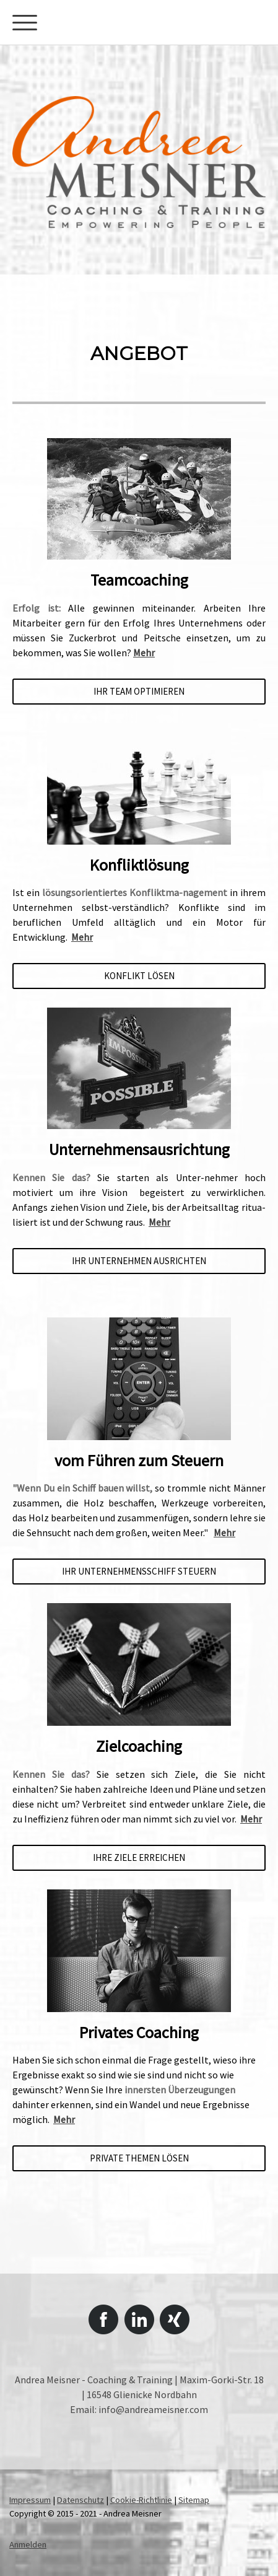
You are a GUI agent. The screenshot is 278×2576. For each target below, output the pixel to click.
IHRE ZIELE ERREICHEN (139, 1857)
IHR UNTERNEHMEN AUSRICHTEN (139, 1261)
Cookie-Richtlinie (141, 2499)
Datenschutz (80, 2499)
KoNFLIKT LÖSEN (139, 976)
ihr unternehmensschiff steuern (139, 1571)
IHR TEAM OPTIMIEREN (139, 691)
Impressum (30, 2499)
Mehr (144, 652)
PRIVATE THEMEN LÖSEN (139, 2158)
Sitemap (193, 2499)
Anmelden (27, 2544)
